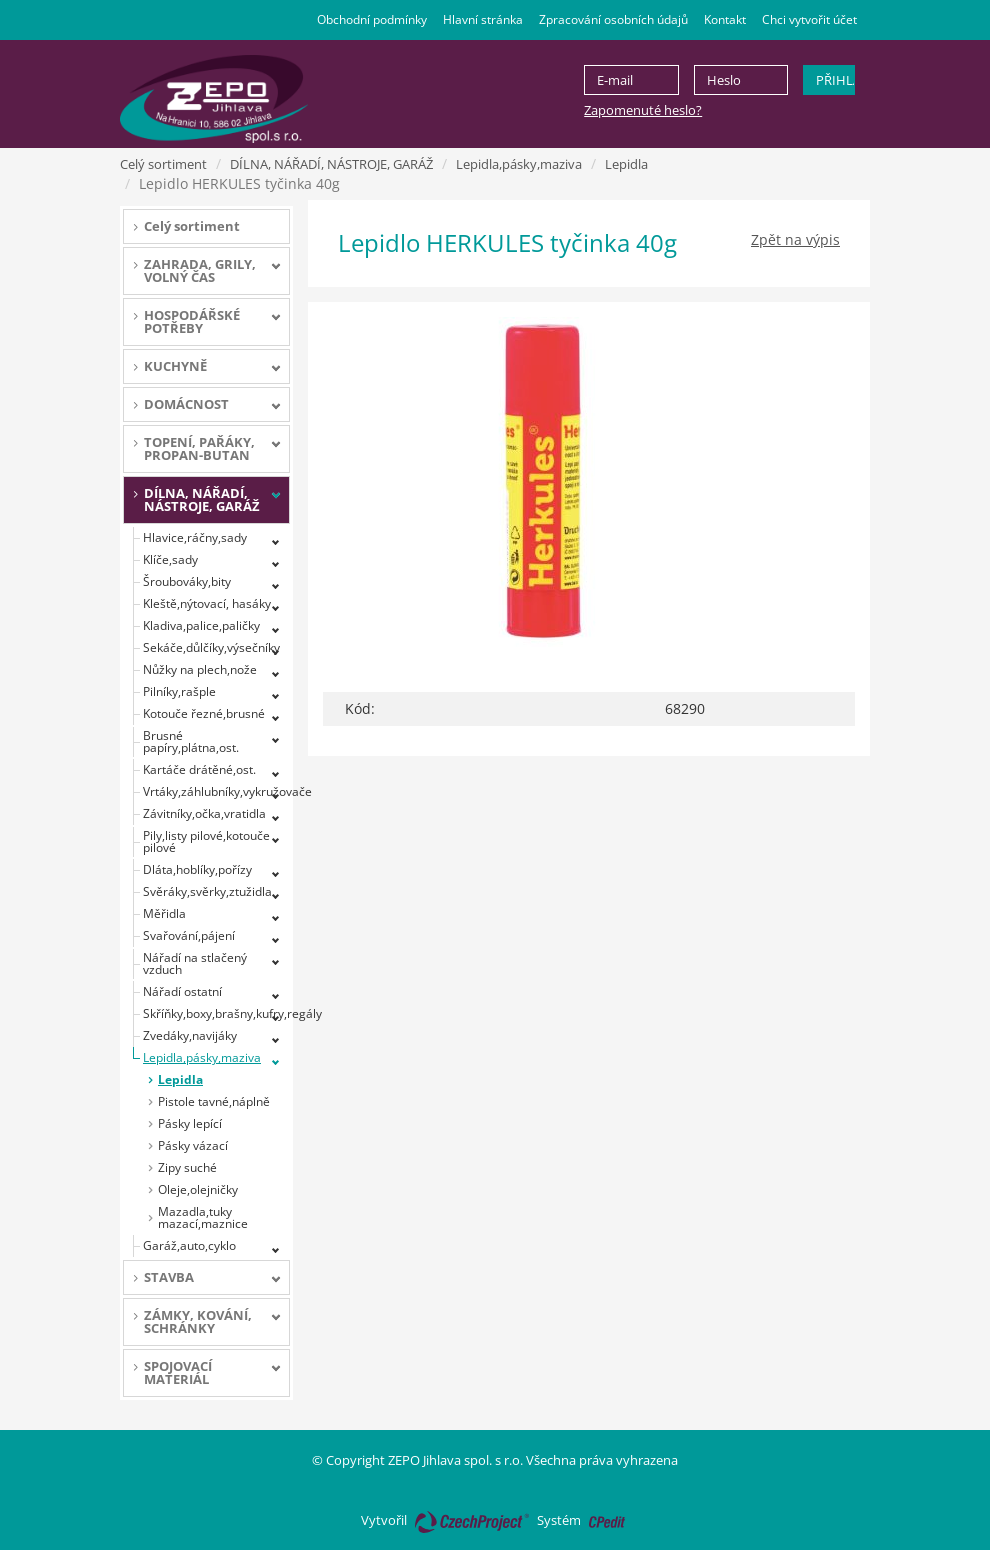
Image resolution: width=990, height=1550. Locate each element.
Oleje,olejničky (198, 1189)
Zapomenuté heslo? (643, 110)
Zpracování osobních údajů (613, 19)
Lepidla (626, 164)
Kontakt (725, 19)
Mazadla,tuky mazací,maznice (203, 1217)
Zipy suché (187, 1167)
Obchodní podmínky (372, 19)
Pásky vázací (193, 1145)
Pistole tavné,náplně (214, 1101)
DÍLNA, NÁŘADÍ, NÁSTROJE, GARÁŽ (331, 164)
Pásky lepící (190, 1123)
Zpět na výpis (795, 239)
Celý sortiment (163, 164)
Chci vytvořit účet (809, 19)
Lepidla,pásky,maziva (519, 164)
